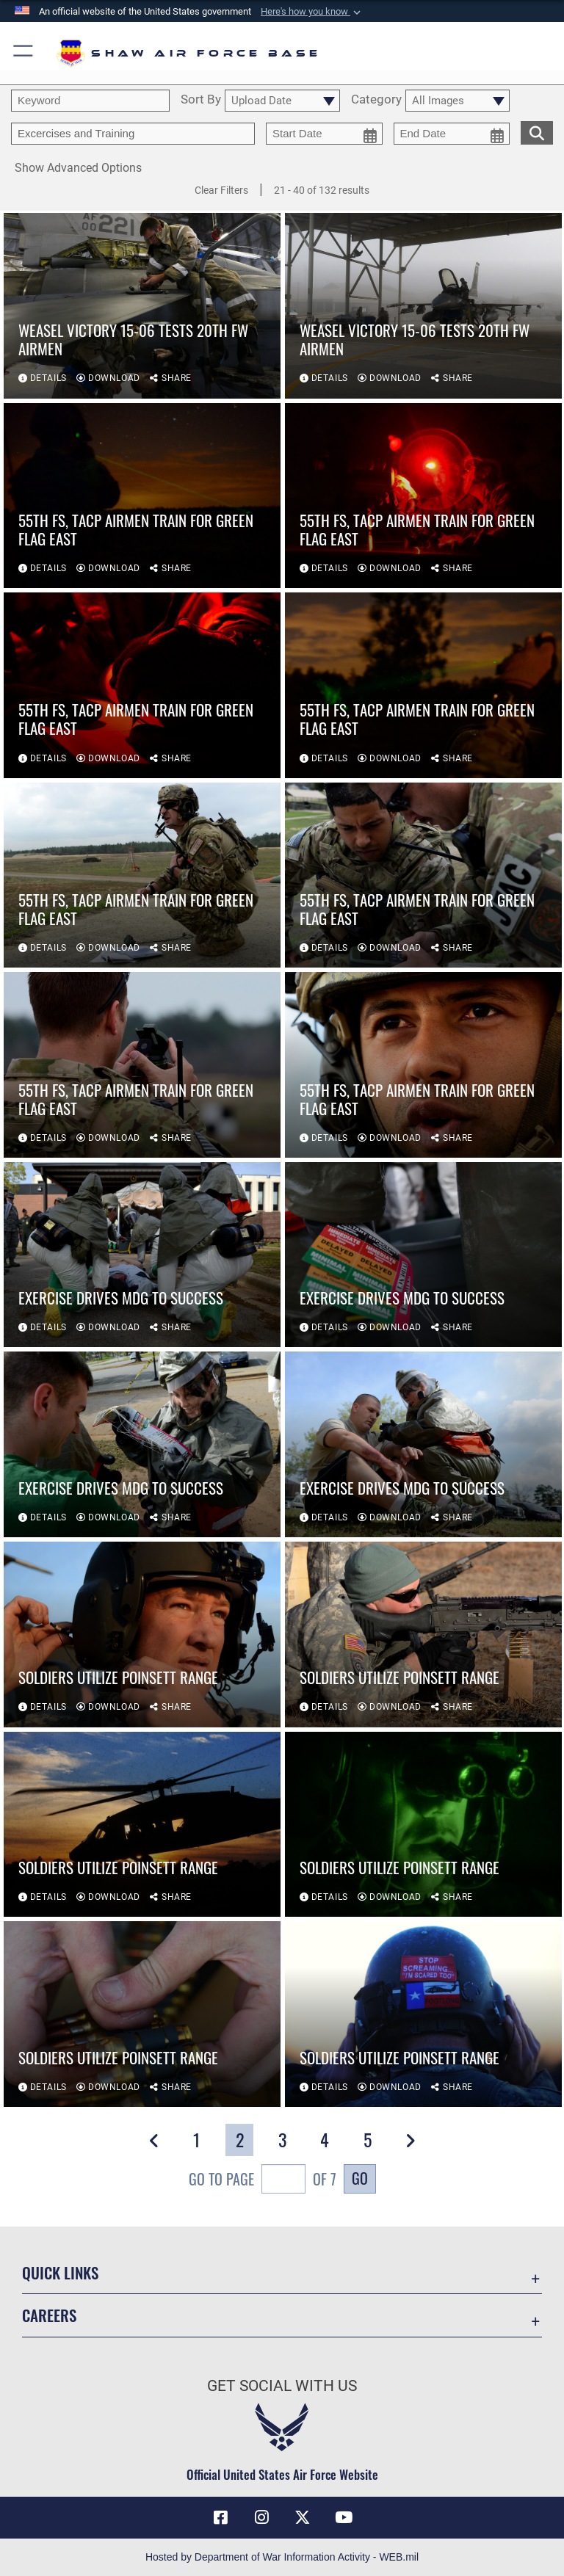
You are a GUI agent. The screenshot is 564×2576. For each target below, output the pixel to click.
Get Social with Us (282, 2386)
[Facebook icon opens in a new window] (220, 2517)
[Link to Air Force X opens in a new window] (303, 2517)
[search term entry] (90, 101)
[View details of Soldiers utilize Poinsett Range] (142, 1634)
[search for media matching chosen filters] (537, 131)
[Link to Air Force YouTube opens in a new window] (344, 2517)
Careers (49, 2315)
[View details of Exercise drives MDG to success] (142, 1255)
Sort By (201, 99)
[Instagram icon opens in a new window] (261, 2517)
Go (360, 2178)
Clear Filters (221, 190)
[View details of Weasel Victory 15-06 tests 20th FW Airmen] (142, 306)
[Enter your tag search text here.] (133, 134)
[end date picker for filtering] (452, 134)
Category (376, 99)
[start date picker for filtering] (324, 134)
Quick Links (60, 2272)
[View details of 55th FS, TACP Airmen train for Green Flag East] (142, 496)
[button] (312, 11)
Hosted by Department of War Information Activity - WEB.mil (282, 2557)
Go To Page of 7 (262, 2181)
